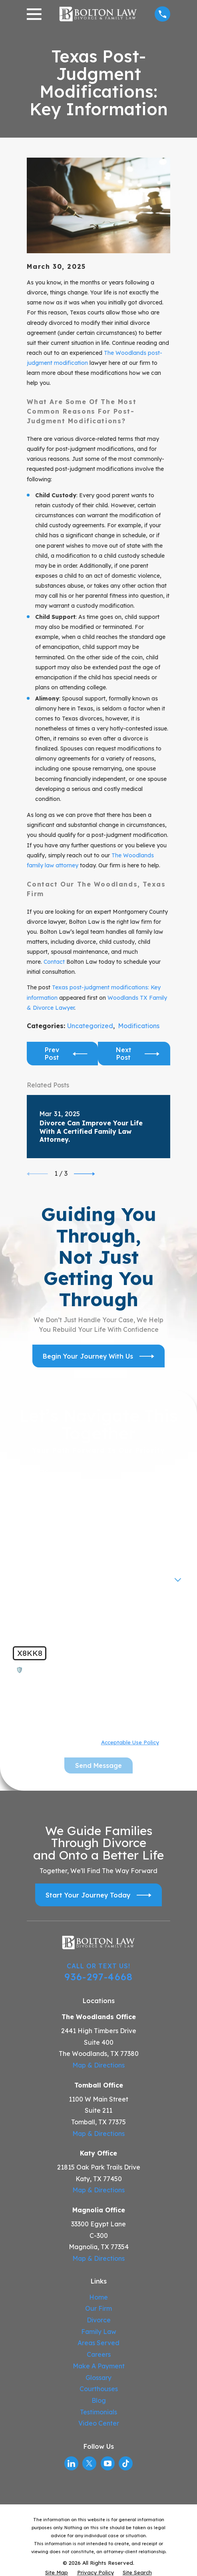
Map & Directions (98, 2065)
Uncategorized (90, 1026)
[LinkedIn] (71, 2463)
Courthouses (99, 2389)
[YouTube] (107, 2463)
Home (98, 2297)
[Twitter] (89, 2463)
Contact (54, 961)
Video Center (98, 2423)
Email (24, 1549)
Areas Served (98, 2343)
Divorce (99, 2320)
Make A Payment (99, 2366)
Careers (99, 2354)
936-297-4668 (98, 1977)
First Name (32, 1471)
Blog (99, 2400)
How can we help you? (50, 1600)
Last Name (32, 1497)
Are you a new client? (48, 1575)
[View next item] (84, 1174)
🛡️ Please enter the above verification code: (82, 1670)
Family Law (98, 2332)
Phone (25, 1523)
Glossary (98, 2378)
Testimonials (98, 2412)
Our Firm (98, 2308)
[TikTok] (125, 2463)
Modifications (138, 1026)
